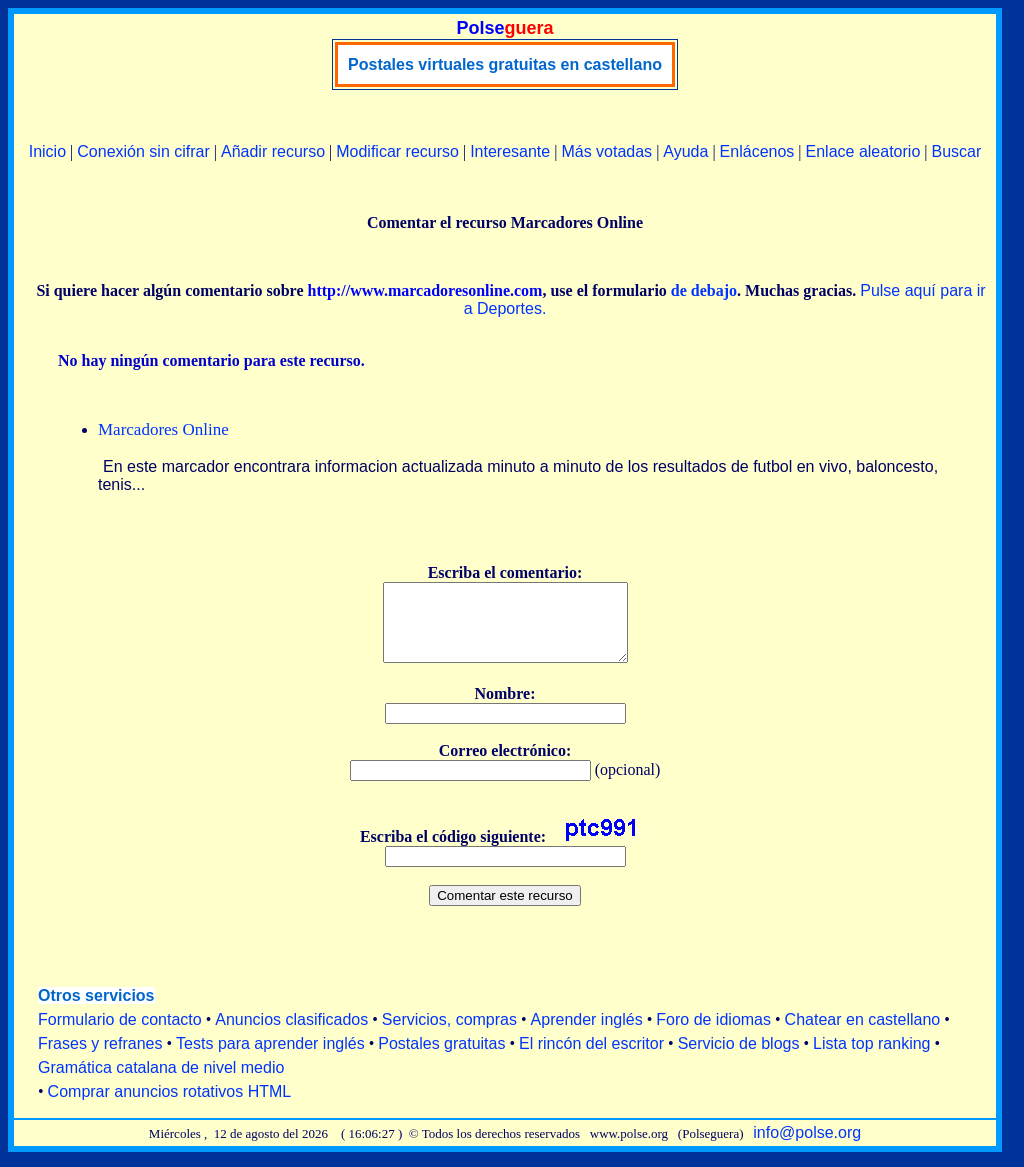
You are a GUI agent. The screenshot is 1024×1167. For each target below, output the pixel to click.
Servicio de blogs (739, 1058)
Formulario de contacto (120, 1034)
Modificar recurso (397, 151)
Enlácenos (757, 151)
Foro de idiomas (713, 1034)
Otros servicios (96, 1010)
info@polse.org (807, 1147)
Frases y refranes (100, 1058)
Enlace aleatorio (863, 151)
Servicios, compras (449, 1034)
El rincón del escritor (591, 1058)
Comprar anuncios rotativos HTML (170, 1106)
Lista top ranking (871, 1058)
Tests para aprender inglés (270, 1058)
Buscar (956, 151)
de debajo (704, 290)
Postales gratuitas (441, 1058)
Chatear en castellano (863, 1034)
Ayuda (685, 151)
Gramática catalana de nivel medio (161, 1082)
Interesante (510, 151)
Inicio (47, 151)
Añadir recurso (273, 151)
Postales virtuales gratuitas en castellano (505, 64)
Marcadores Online (163, 429)
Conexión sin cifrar (143, 151)
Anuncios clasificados (291, 1034)
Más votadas (606, 151)
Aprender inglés (587, 1034)
